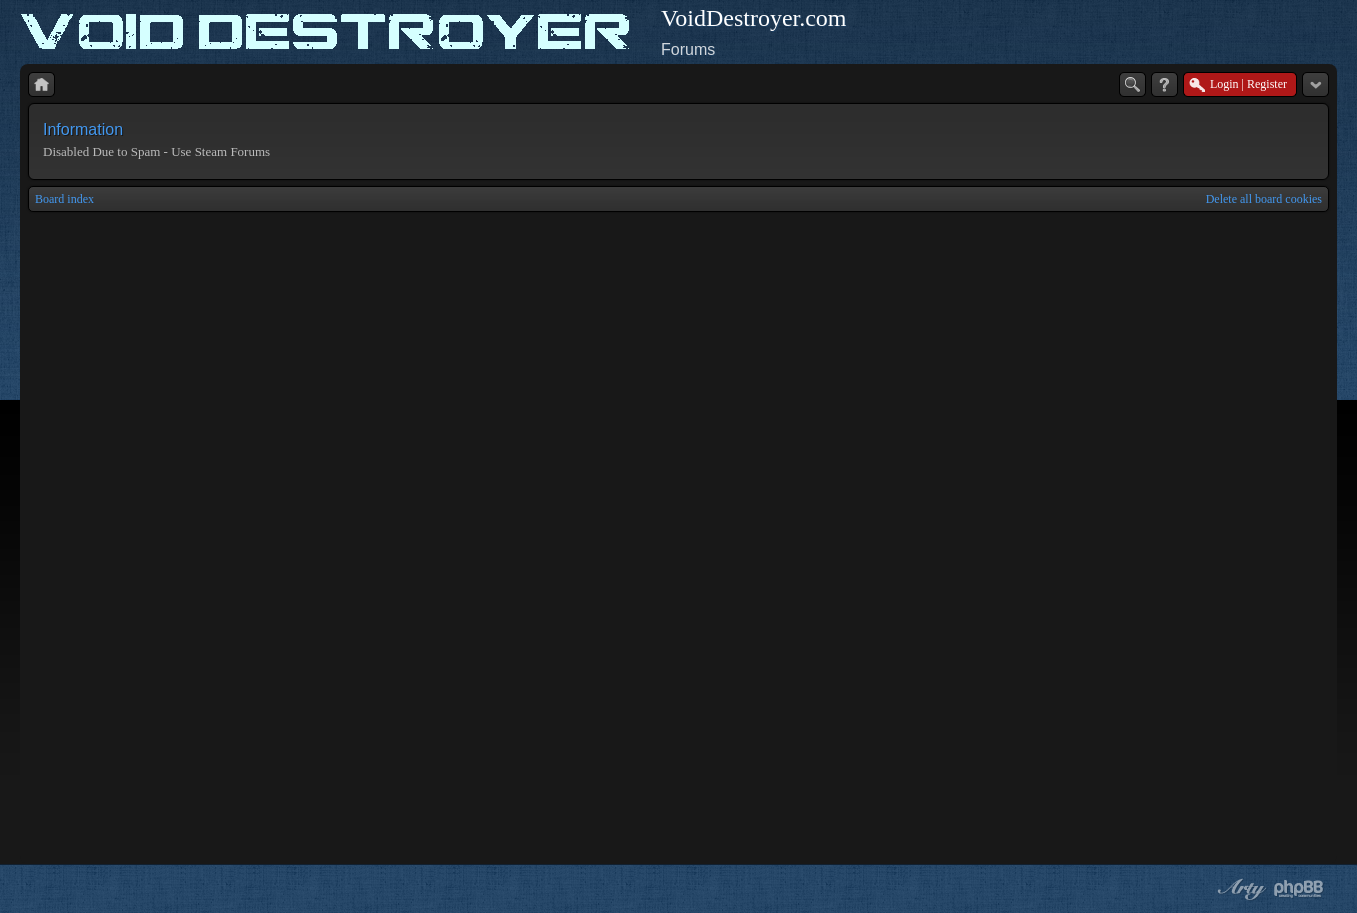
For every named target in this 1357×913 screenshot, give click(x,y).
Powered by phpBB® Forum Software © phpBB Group (1299, 889)
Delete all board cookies (1264, 199)
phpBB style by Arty (1239, 889)
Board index (64, 199)
